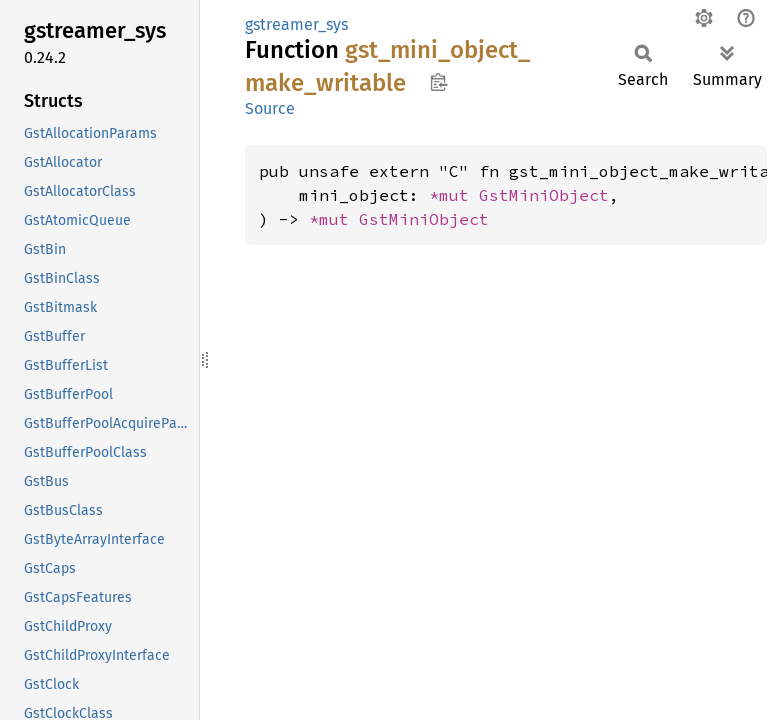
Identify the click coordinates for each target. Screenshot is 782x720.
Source (270, 108)
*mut (454, 195)
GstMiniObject (544, 195)
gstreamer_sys (296, 24)
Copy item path (438, 82)
